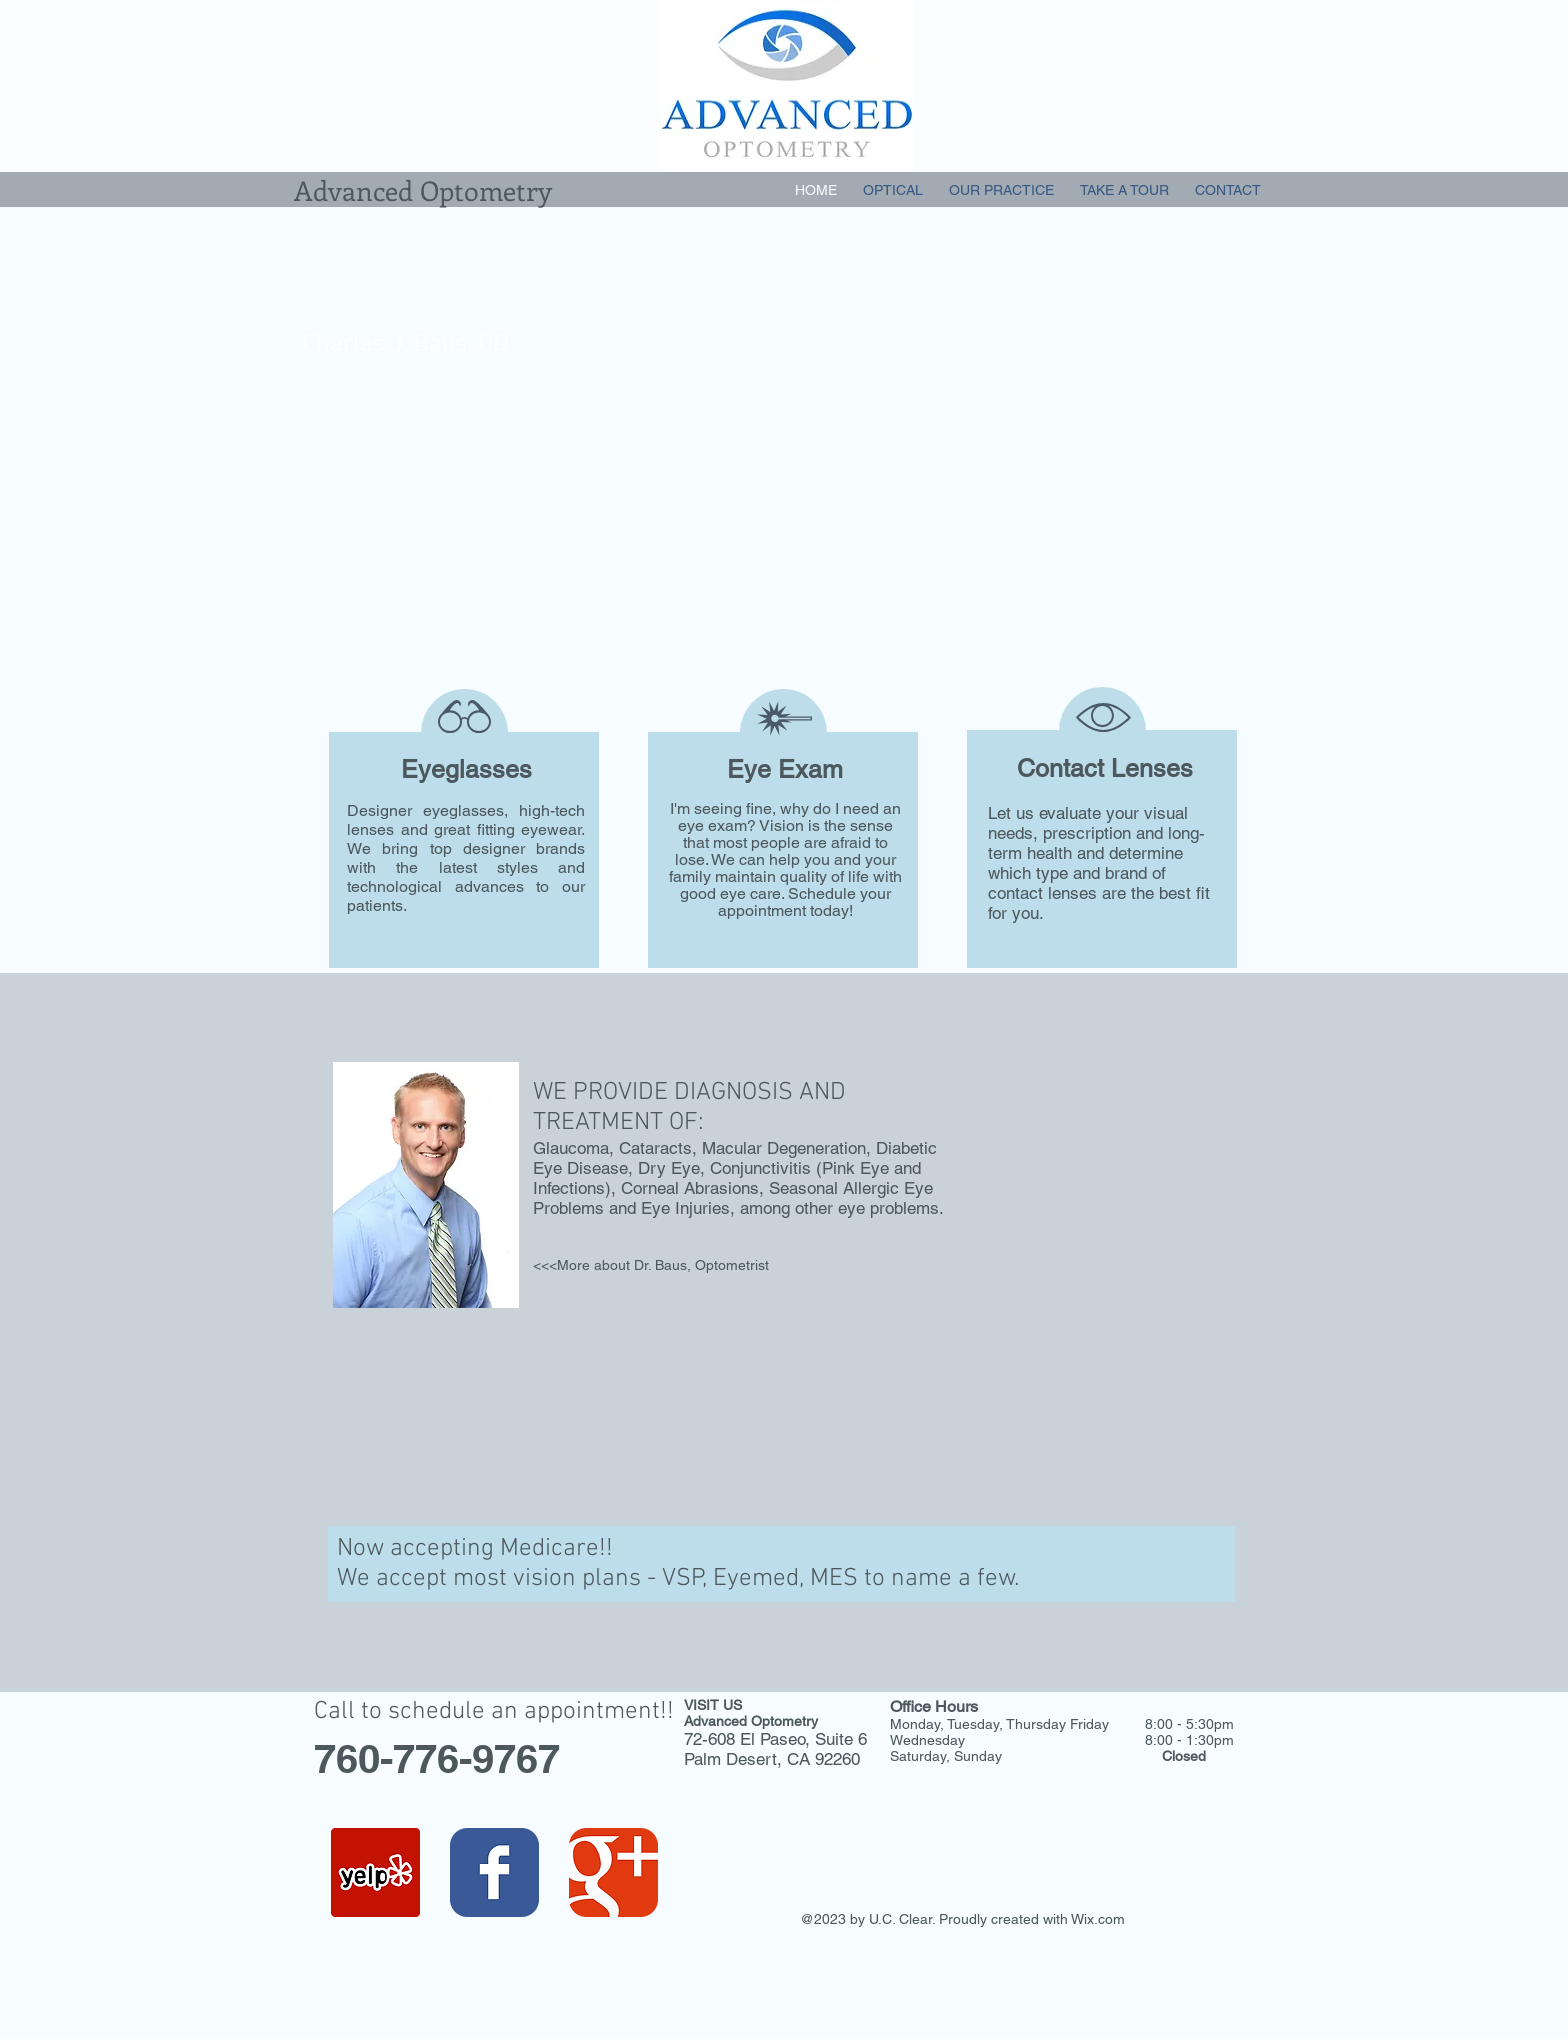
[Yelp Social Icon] (375, 1872)
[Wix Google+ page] (613, 1872)
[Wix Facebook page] (494, 1872)
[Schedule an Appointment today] (544, 591)
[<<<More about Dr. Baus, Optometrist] (651, 1265)
